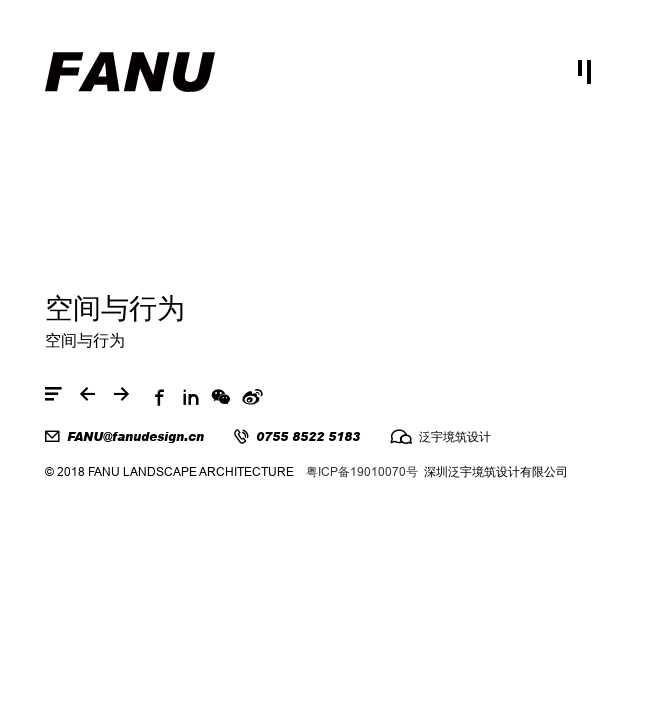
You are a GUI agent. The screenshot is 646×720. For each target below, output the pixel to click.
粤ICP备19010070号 (362, 472)
